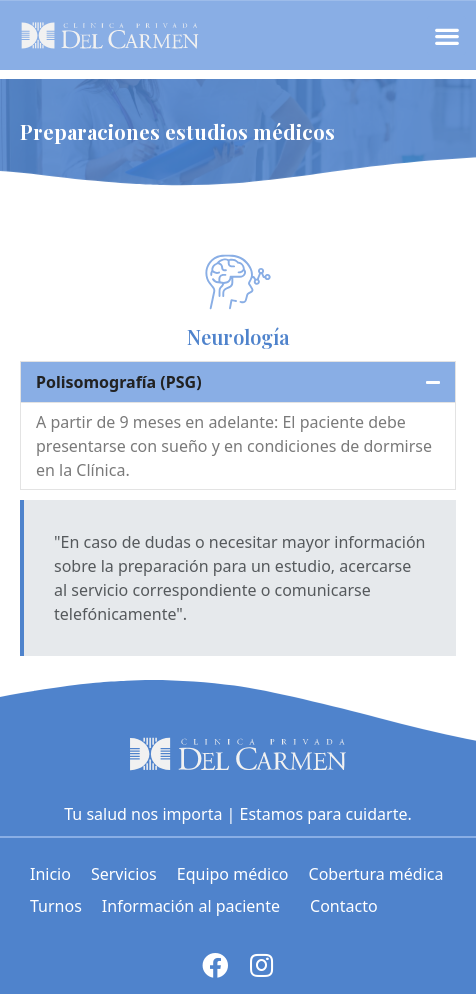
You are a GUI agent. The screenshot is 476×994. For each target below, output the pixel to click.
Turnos (56, 906)
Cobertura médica (376, 874)
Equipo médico (233, 874)
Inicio (50, 874)
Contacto (344, 906)
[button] (446, 35)
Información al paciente (196, 906)
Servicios (124, 874)
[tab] (238, 382)
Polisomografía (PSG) (119, 382)
